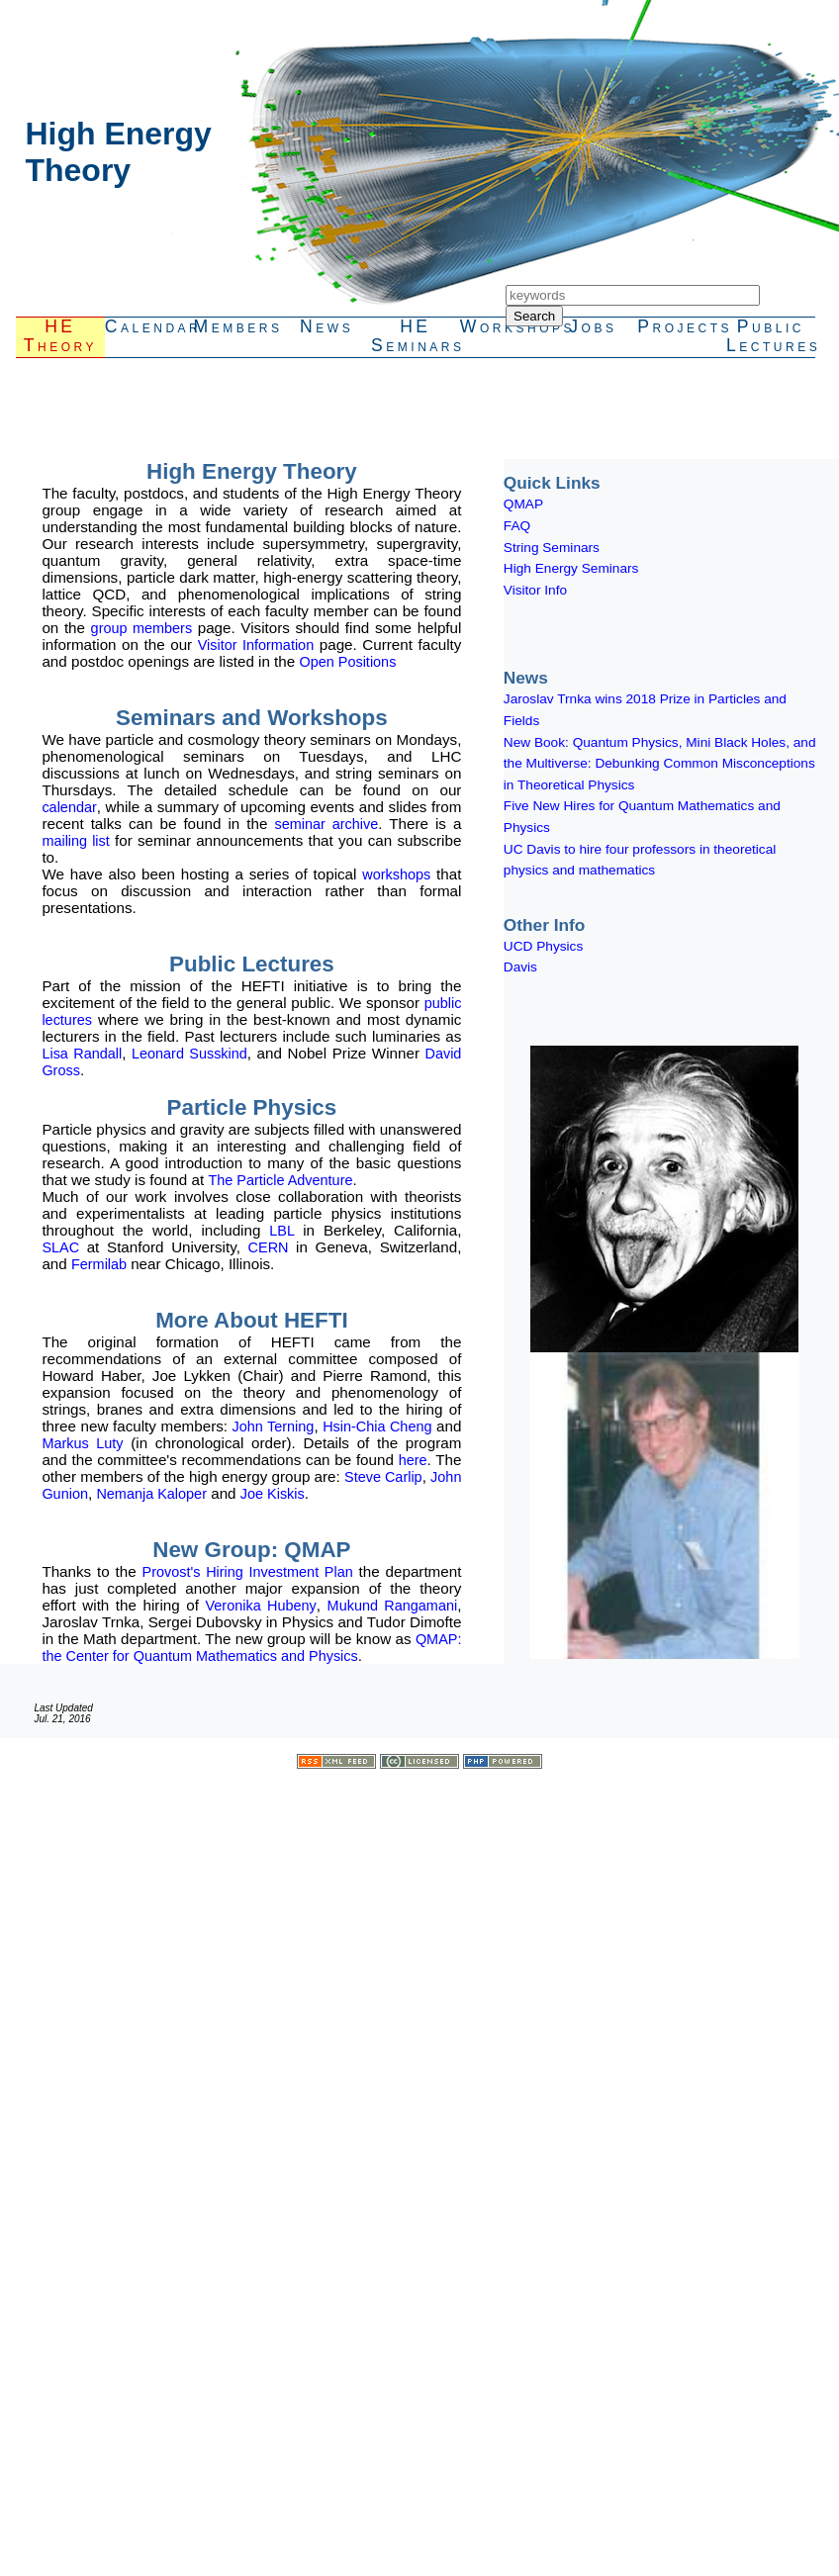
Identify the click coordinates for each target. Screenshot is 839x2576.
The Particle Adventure (280, 1180)
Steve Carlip (383, 1477)
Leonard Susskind (189, 1053)
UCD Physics (543, 946)
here (413, 1460)
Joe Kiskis (272, 1494)
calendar (69, 807)
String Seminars (552, 547)
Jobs (592, 326)
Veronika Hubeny (261, 1605)
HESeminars (415, 336)
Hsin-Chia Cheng (377, 1426)
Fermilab (101, 1264)
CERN (272, 1247)
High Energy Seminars (571, 568)
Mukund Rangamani (392, 1605)
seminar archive (326, 824)
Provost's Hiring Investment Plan (247, 1572)
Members (238, 326)
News (326, 326)
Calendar (149, 326)
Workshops (504, 326)
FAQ (517, 525)
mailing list (75, 841)
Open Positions (347, 662)
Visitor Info (535, 590)
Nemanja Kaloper (151, 1494)
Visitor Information (256, 645)
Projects (681, 326)
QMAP (523, 504)
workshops (396, 874)
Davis (520, 967)
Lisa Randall (82, 1053)
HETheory (60, 336)
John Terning (274, 1426)
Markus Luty (82, 1443)
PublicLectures (770, 336)
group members (142, 628)
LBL (286, 1231)
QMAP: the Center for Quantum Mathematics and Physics (251, 1647)
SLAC (64, 1247)
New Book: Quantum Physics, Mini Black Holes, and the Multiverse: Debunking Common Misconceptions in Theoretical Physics (660, 763)
